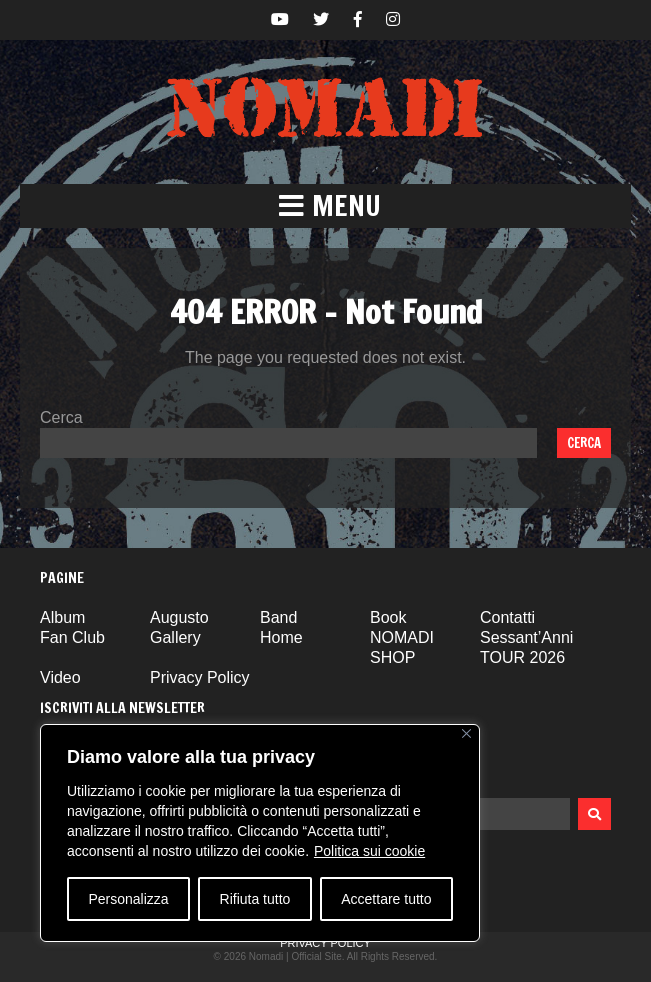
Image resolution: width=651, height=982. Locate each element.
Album (62, 617)
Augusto (179, 617)
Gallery (175, 637)
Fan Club (72, 637)
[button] (325, 206)
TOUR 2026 (522, 657)
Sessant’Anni (526, 637)
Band (278, 617)
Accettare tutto (386, 899)
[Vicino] (466, 733)
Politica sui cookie (369, 851)
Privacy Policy (200, 677)
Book (388, 617)
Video (60, 677)
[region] (260, 833)
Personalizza (128, 899)
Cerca (61, 417)
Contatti (507, 617)
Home (281, 637)
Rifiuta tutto (255, 899)
